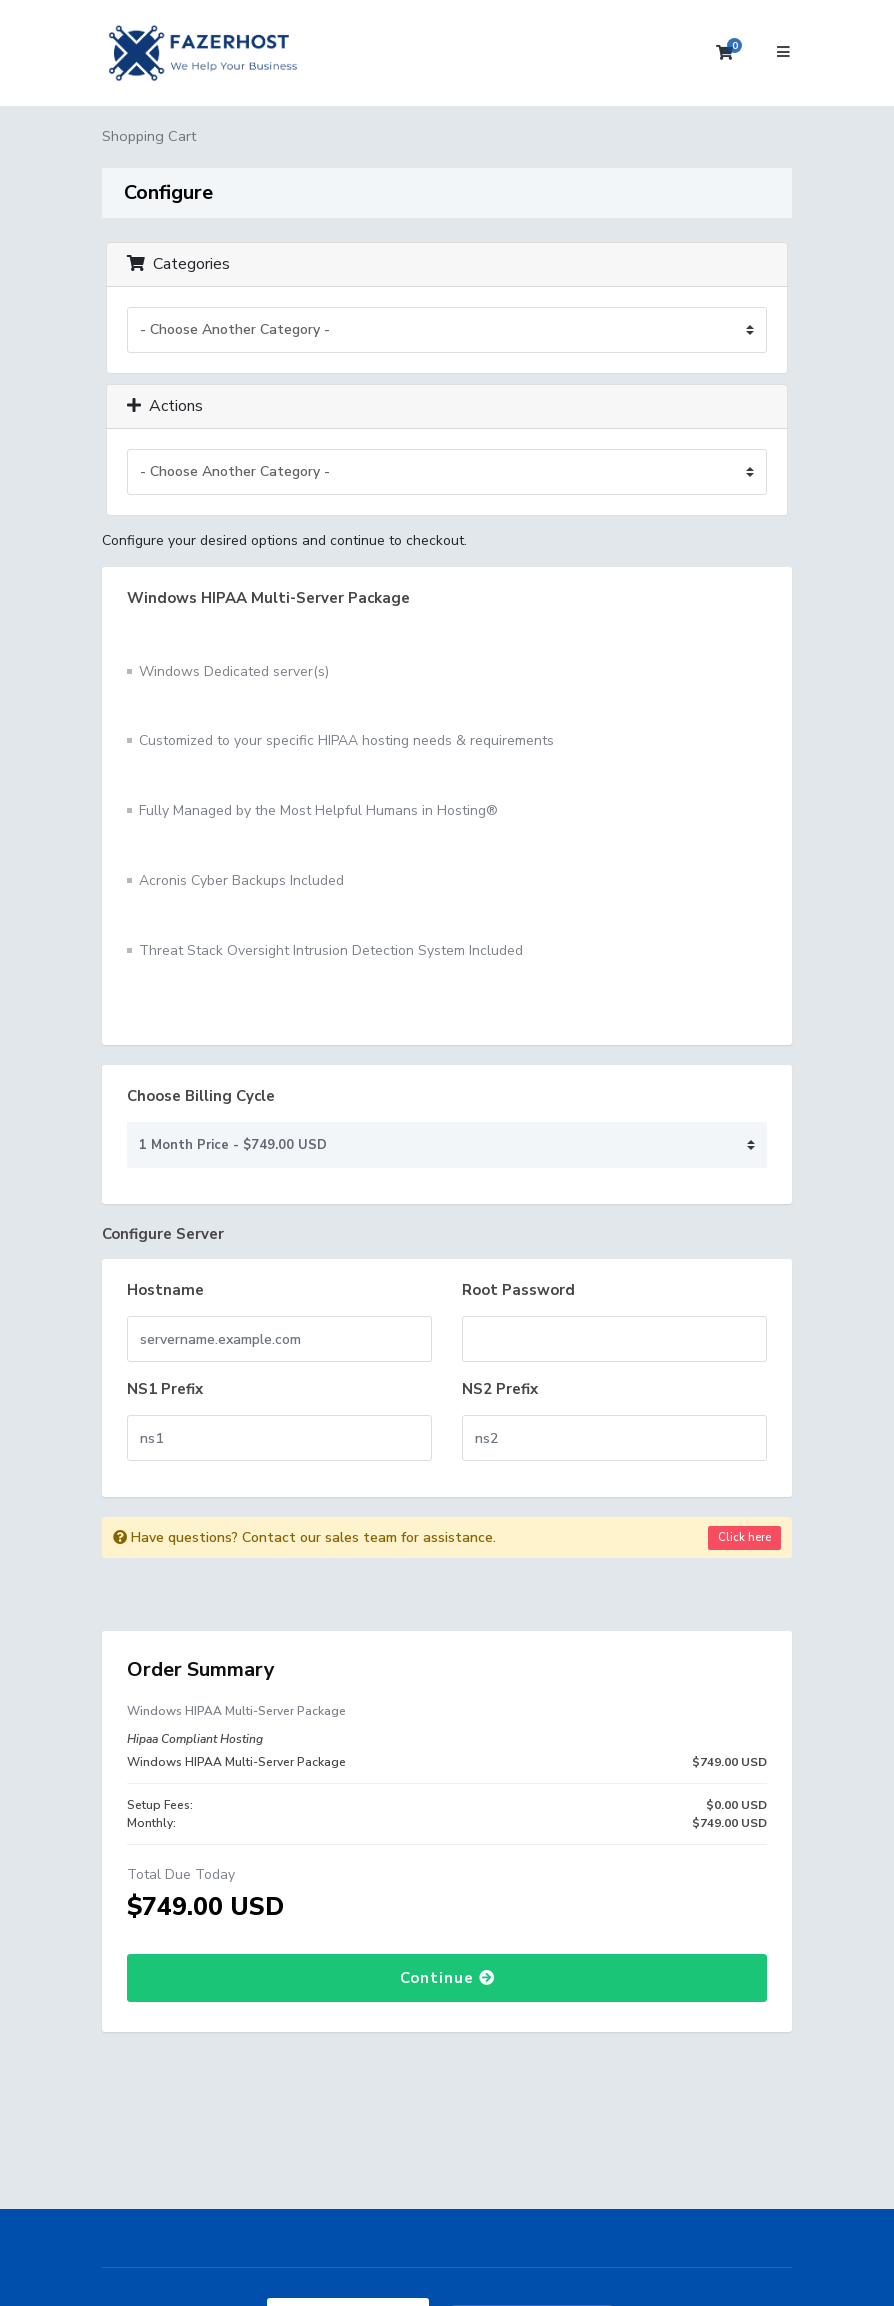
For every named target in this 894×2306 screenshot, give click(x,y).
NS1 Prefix (165, 1389)
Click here (744, 1537)
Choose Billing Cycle (201, 1096)
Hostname (165, 1290)
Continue (447, 1978)
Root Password (518, 1290)
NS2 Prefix (500, 1389)
